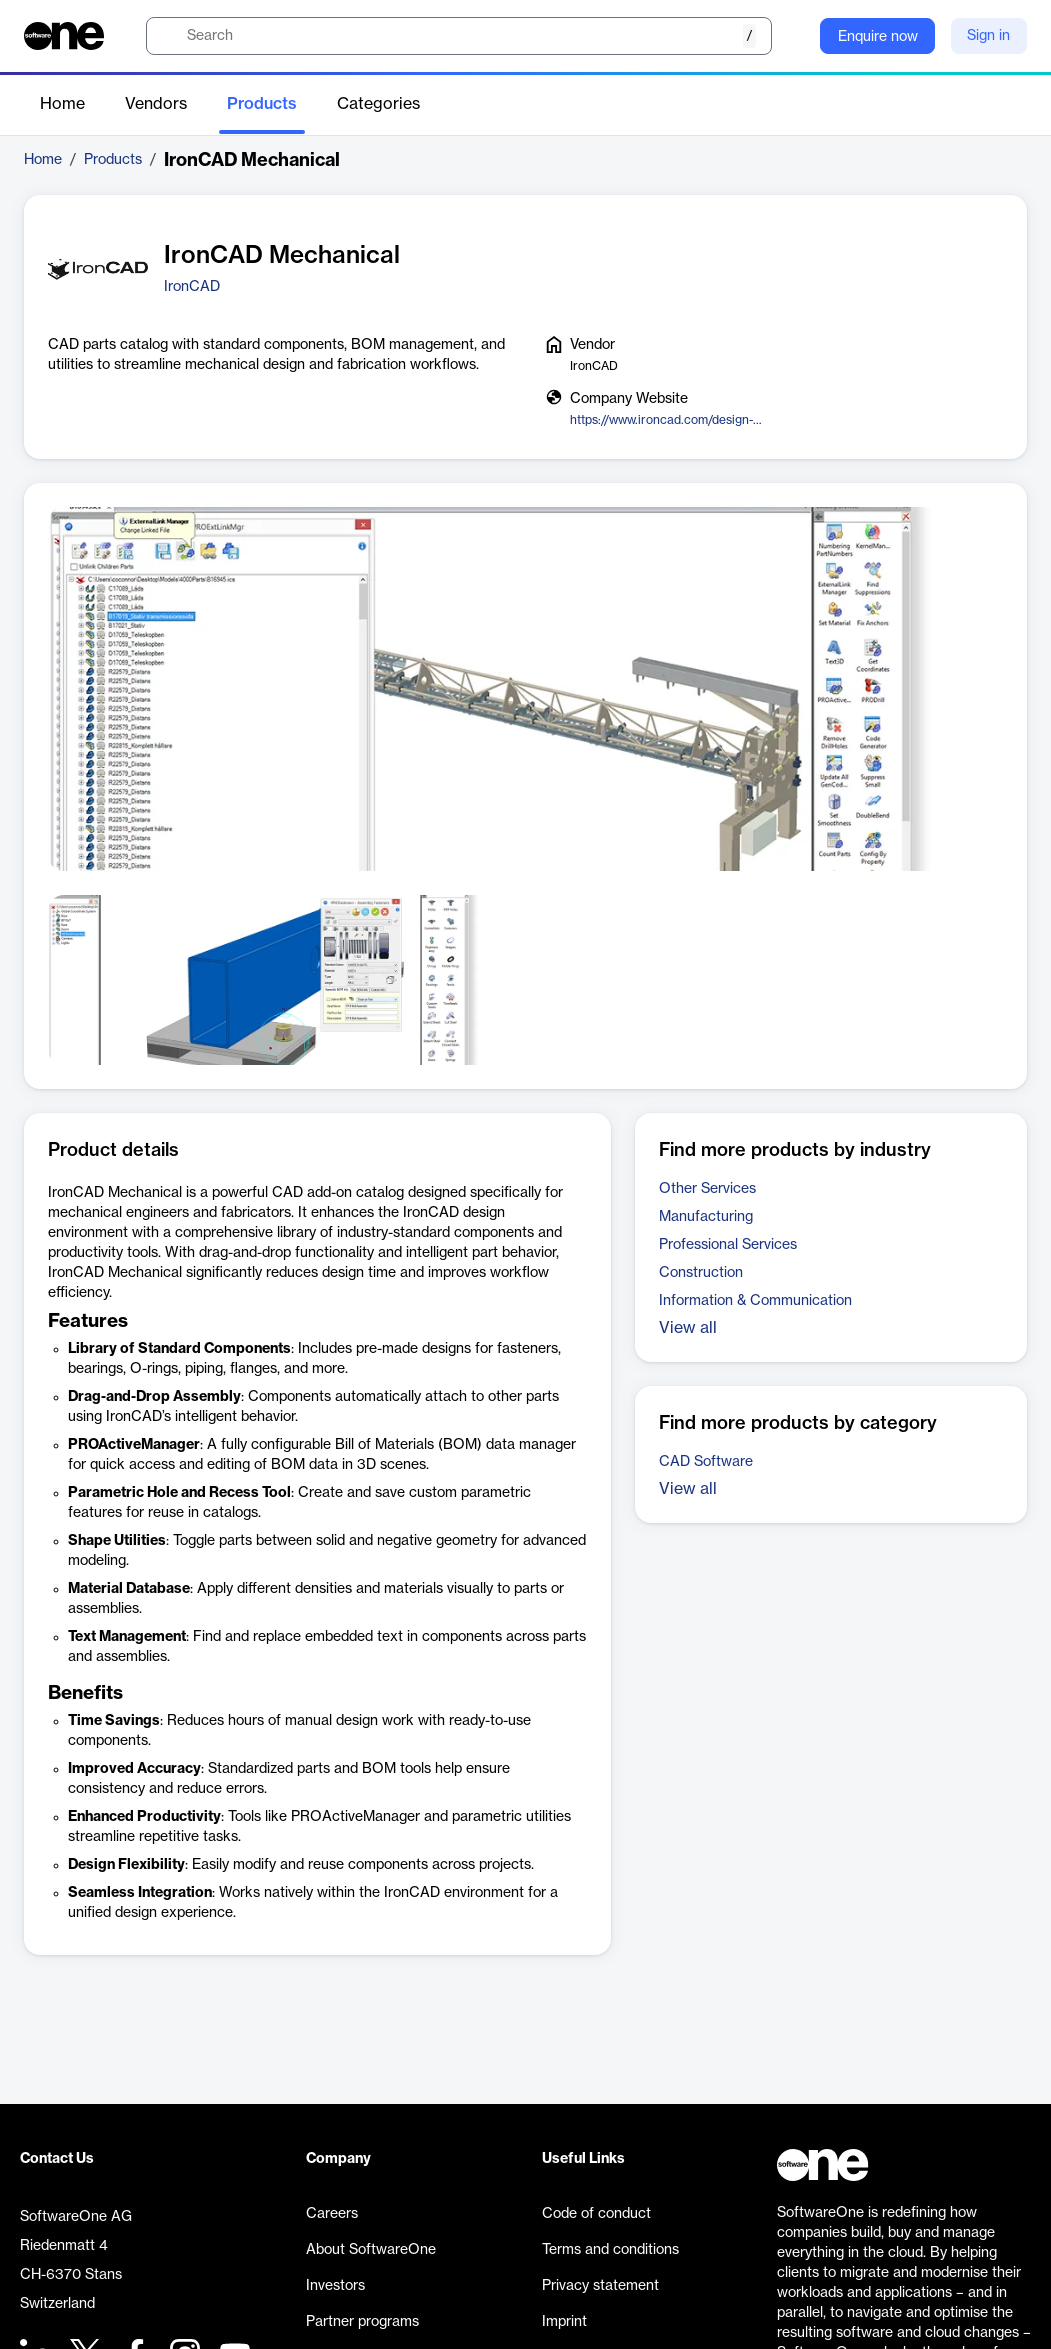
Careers (332, 2214)
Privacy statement (600, 2286)
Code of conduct (596, 2214)
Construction (701, 1273)
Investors (335, 2286)
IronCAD (192, 287)
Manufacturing (706, 1217)
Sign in (988, 36)
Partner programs (362, 2322)
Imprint (564, 2322)
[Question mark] (792, 36)
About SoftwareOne (371, 2250)
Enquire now (878, 37)
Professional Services (728, 1245)
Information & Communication (755, 1301)
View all (688, 1328)
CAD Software (706, 1462)
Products (262, 104)
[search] (459, 36)
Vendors (156, 104)
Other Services (707, 1189)
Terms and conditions (610, 2250)
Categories (378, 104)
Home (62, 104)
